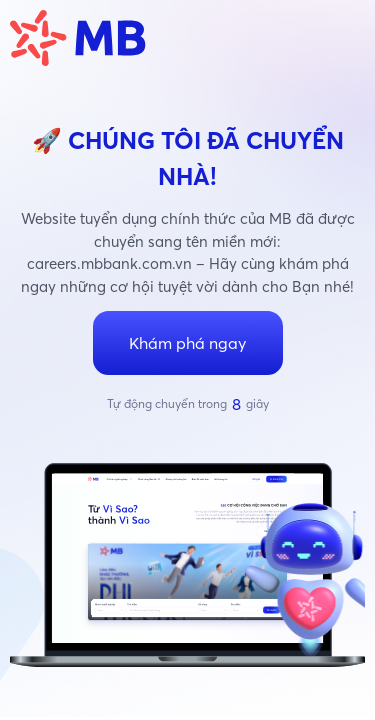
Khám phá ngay (187, 343)
